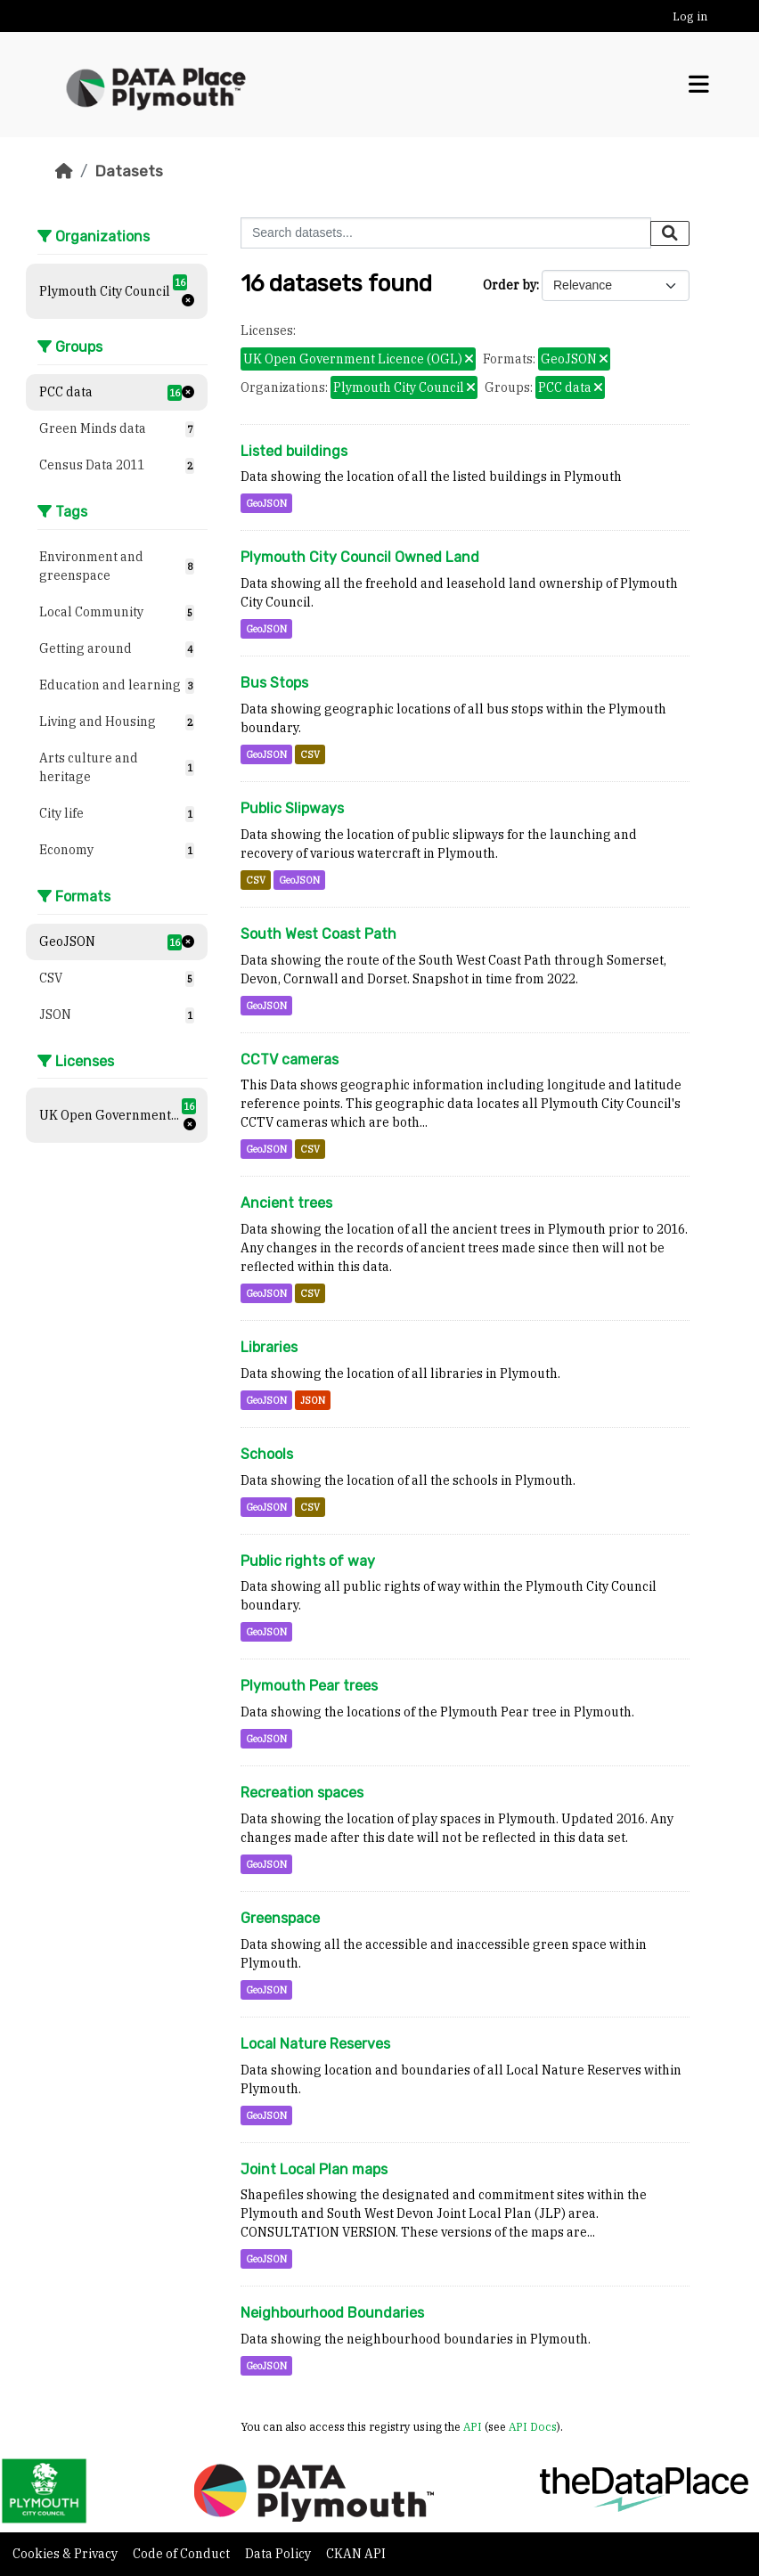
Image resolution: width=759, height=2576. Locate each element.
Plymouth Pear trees (309, 1685)
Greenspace (280, 1918)
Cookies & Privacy (66, 2554)
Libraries (269, 1347)
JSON (312, 1400)
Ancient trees (286, 1202)
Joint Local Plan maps (314, 2169)
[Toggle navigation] (699, 85)
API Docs (533, 2426)
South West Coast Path (318, 933)
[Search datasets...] (446, 233)
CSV (310, 754)
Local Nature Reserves (315, 2043)
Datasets (128, 171)
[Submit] (670, 233)
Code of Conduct (183, 2554)
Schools (267, 1454)
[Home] (64, 171)
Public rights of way (308, 1561)
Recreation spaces (302, 1792)
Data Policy (279, 2554)
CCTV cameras (290, 1059)
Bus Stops (274, 682)
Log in (690, 16)
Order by (509, 285)
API (472, 2426)
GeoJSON (266, 503)
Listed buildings (294, 451)
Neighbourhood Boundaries (332, 2312)
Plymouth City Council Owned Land (360, 557)
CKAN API (356, 2554)
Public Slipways (292, 808)
